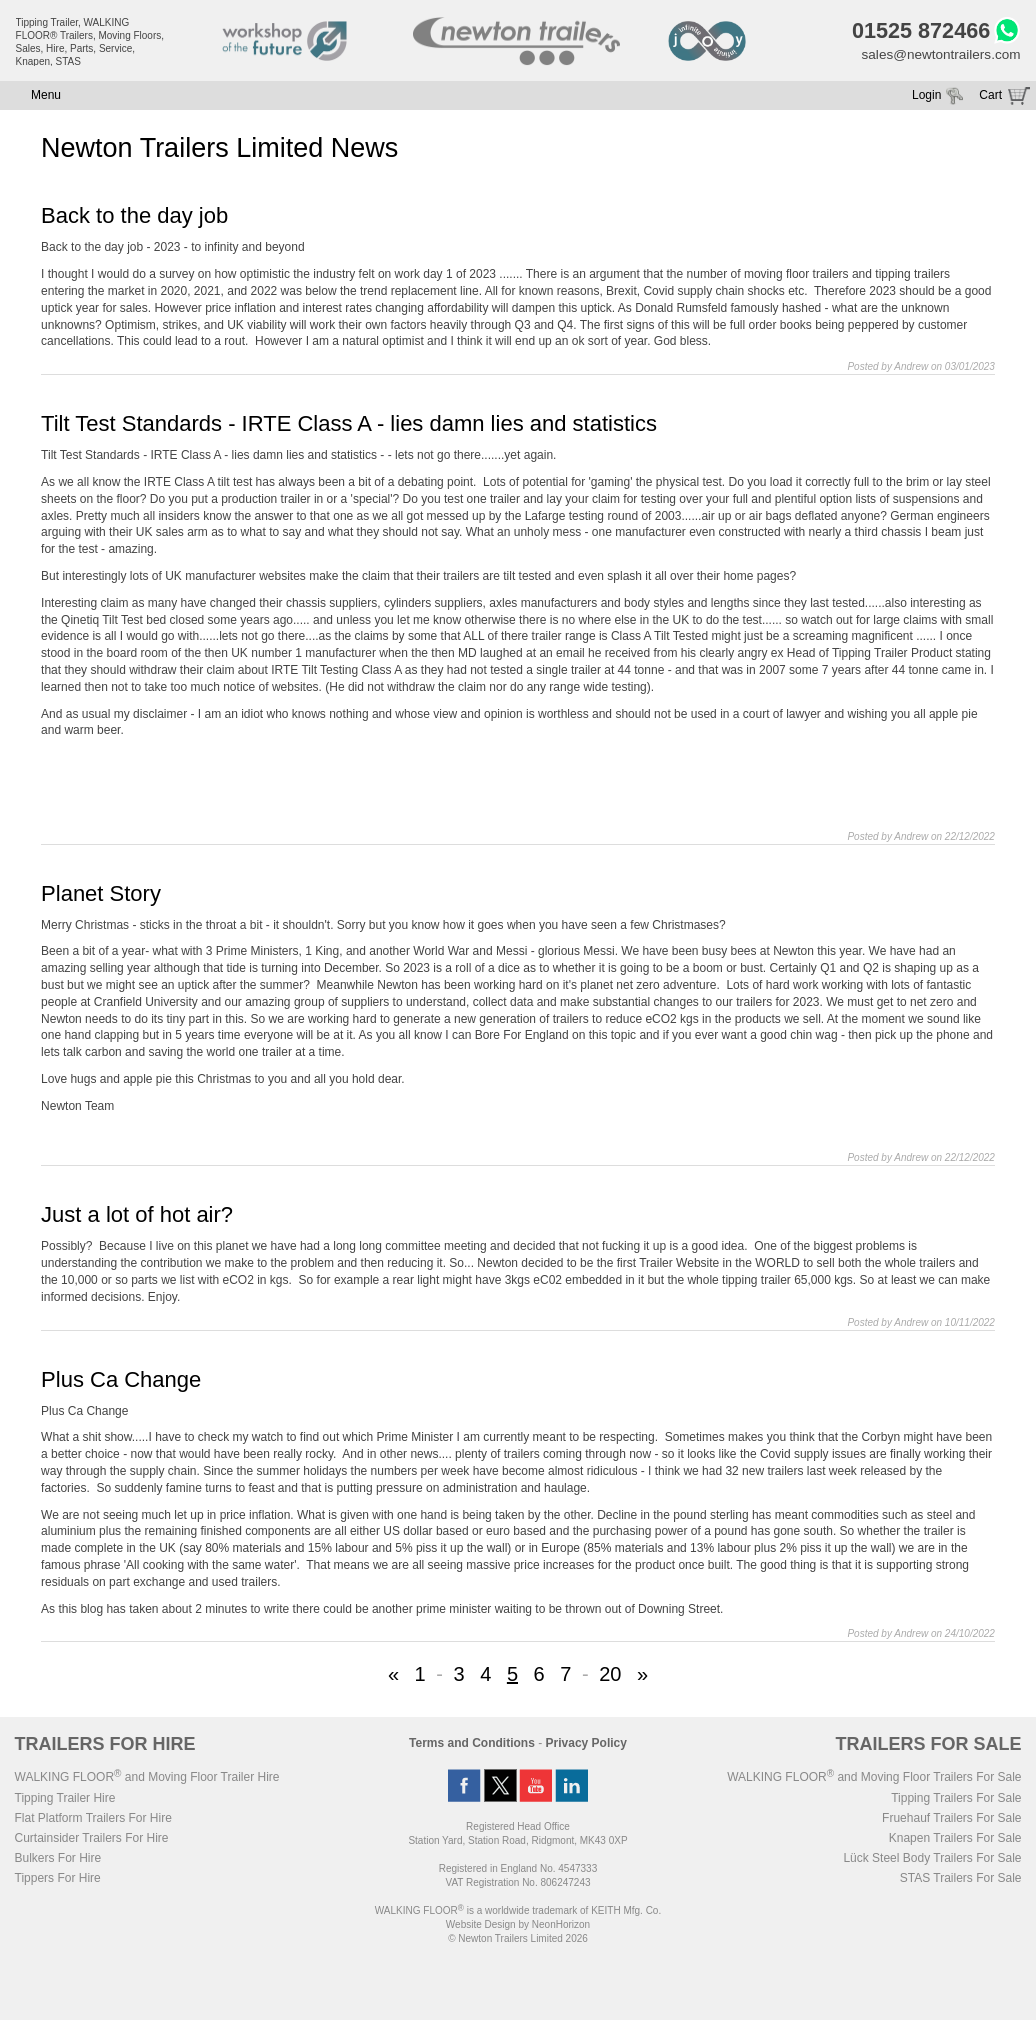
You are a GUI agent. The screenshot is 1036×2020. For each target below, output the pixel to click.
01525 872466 (915, 32)
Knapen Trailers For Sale (955, 1841)
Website (481, 1927)
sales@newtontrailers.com (938, 57)
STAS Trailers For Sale (961, 1881)
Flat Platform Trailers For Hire (93, 1821)
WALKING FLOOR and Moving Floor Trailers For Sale (874, 1780)
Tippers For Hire (58, 1881)
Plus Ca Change (121, 1381)
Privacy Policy (586, 1746)
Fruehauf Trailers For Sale (951, 1821)
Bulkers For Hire (58, 1861)
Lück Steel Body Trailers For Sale (932, 1861)
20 (610, 1677)
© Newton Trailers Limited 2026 (518, 1941)
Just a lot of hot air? (137, 1217)
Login (926, 98)
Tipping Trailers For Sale (956, 1801)
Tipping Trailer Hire (65, 1801)
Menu (46, 98)
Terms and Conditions (472, 1746)
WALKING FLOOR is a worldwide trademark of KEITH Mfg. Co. (518, 1913)
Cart (990, 98)
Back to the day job (134, 218)
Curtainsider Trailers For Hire (92, 1841)
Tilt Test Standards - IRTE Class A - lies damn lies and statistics (349, 426)
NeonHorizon (561, 1927)
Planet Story (101, 895)
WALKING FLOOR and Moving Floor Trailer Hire (147, 1780)
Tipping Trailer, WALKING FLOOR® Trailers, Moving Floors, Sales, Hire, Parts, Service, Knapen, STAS (90, 42)
